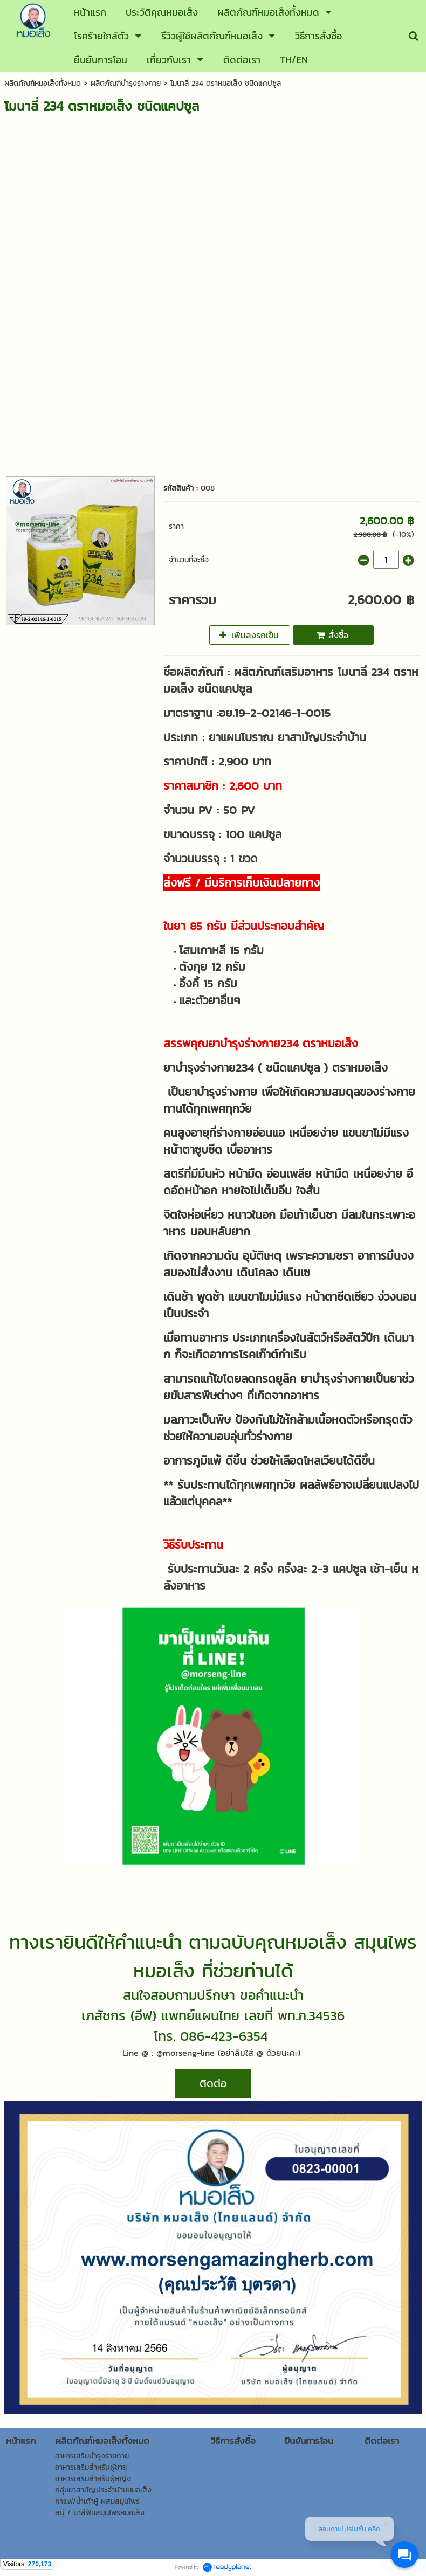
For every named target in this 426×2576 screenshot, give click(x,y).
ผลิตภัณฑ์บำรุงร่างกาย (126, 83)
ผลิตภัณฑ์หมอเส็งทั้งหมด (42, 83)
